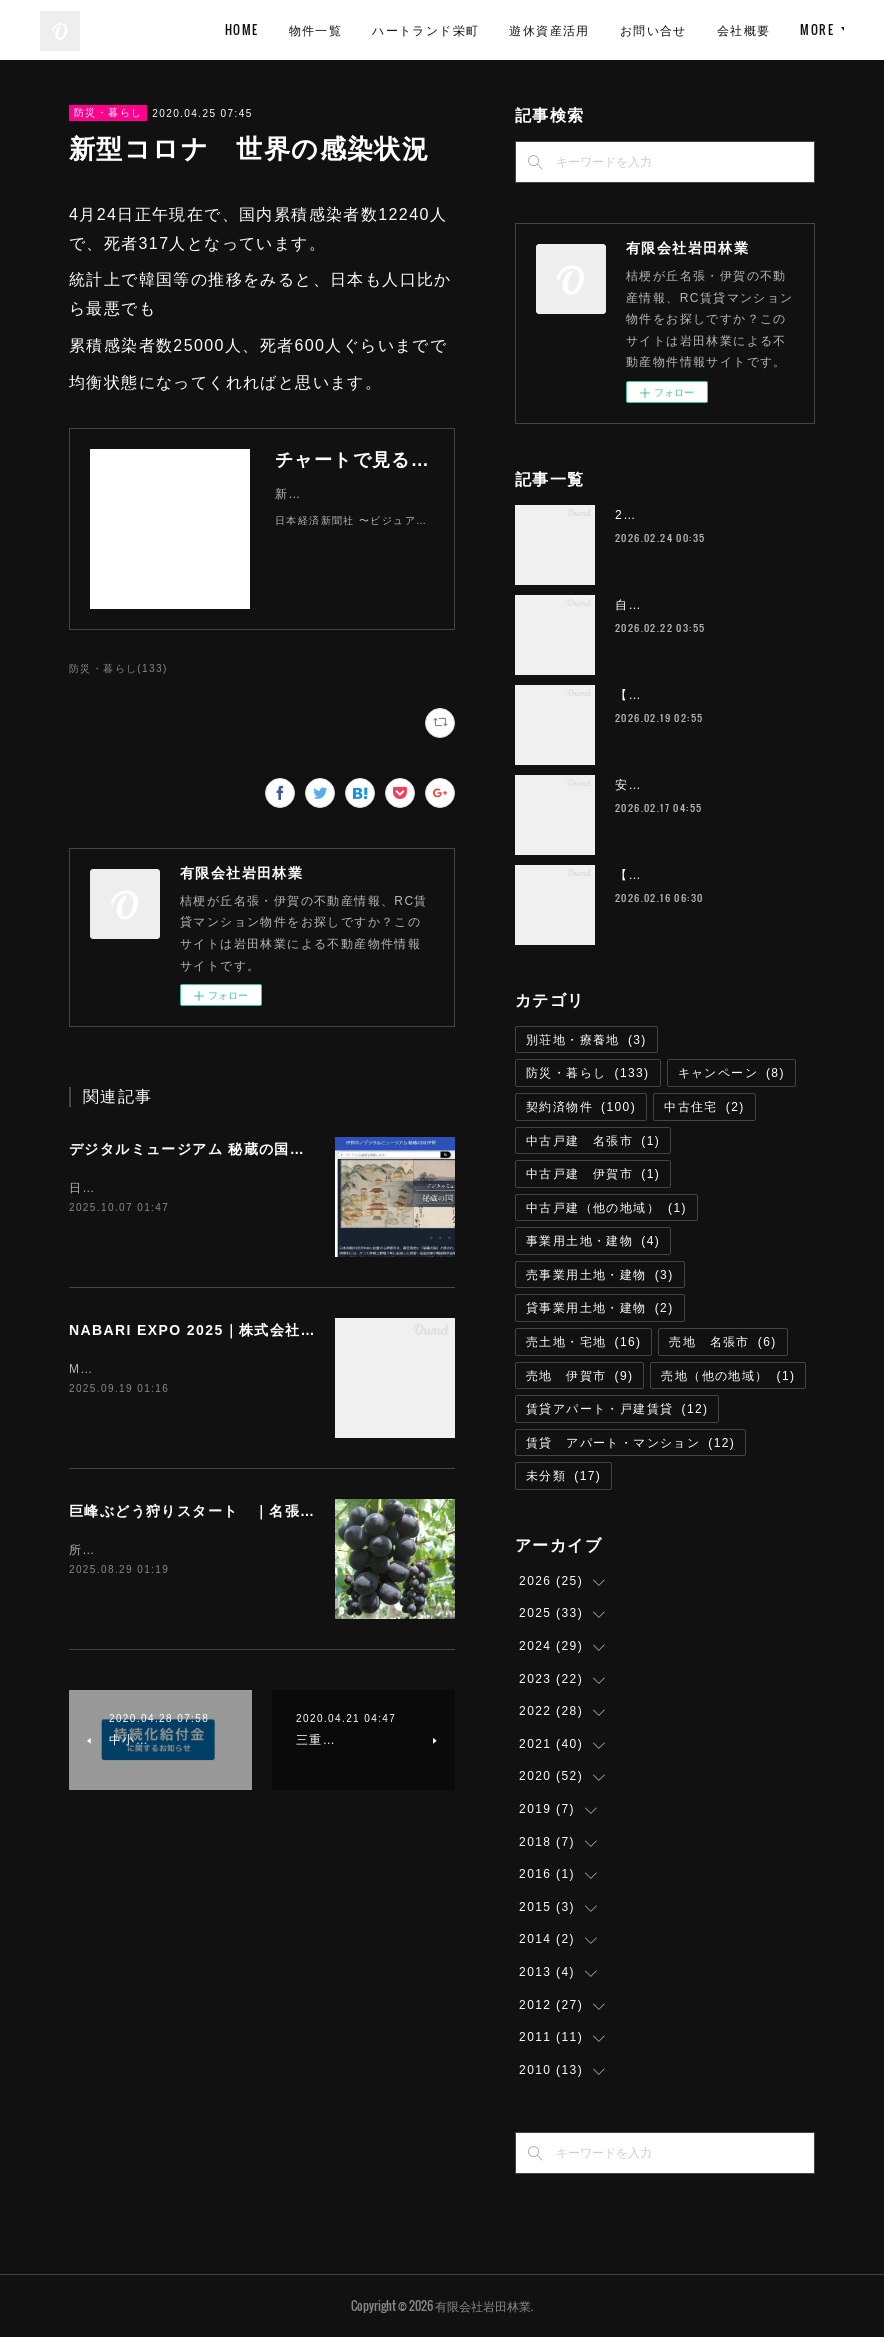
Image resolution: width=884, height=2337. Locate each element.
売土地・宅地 (583, 1342)
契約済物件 (581, 1107)
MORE (812, 29)
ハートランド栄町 (601, 29)
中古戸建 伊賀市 (593, 1174)
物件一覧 (491, 29)
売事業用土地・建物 (600, 1275)
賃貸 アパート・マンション (630, 1443)
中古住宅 (704, 1107)
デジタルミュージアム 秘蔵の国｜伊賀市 (210, 1149)
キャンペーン (731, 1073)
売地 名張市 (722, 1342)
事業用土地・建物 (593, 1241)
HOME (418, 29)
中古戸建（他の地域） (606, 1208)
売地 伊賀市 (579, 1376)
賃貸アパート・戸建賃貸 (617, 1409)
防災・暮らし (108, 112)
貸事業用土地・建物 (600, 1308)
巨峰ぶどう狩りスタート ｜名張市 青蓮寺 (223, 1511)
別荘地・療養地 (586, 1040)
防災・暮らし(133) (118, 668)
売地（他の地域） (728, 1376)
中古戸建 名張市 (593, 1141)
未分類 (563, 1476)
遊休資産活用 (725, 29)
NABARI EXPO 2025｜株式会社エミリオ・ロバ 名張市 (269, 1330)
